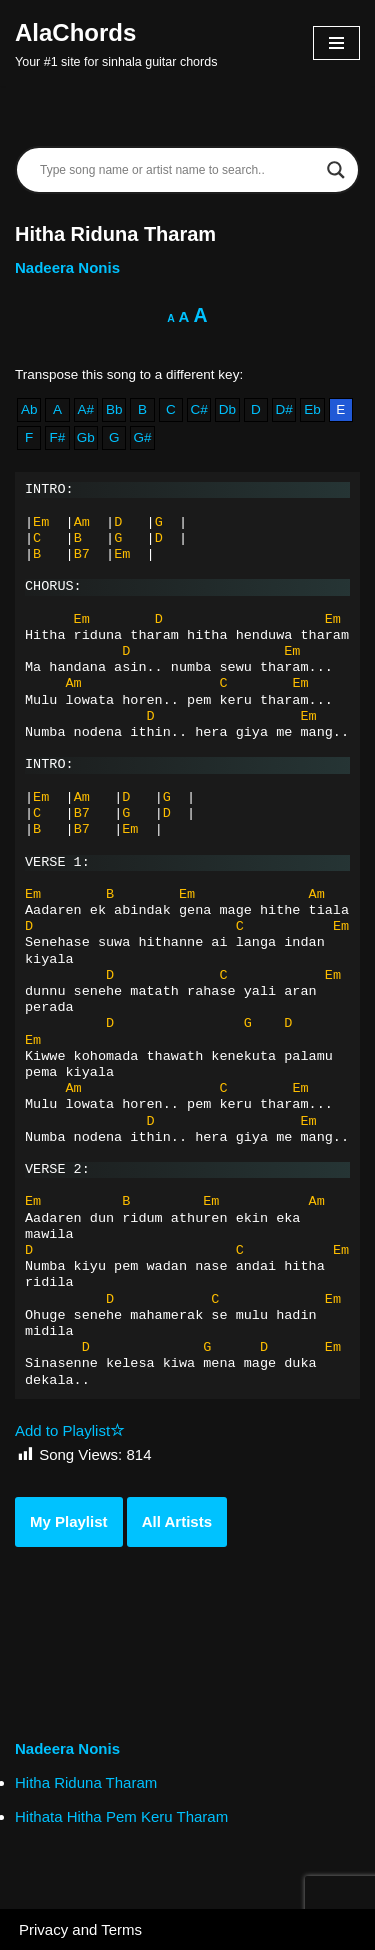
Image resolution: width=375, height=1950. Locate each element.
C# (199, 409)
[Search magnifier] (336, 170)
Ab (29, 409)
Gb (86, 437)
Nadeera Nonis (67, 267)
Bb (114, 409)
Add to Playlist (70, 1430)
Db (227, 409)
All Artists (177, 1521)
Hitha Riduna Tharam (86, 1782)
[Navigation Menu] (336, 43)
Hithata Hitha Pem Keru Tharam (121, 1816)
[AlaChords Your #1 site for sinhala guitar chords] (116, 43)
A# (86, 409)
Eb (312, 409)
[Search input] (178, 170)
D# (283, 409)
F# (58, 437)
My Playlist (69, 1521)
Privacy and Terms (80, 1929)
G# (142, 437)
